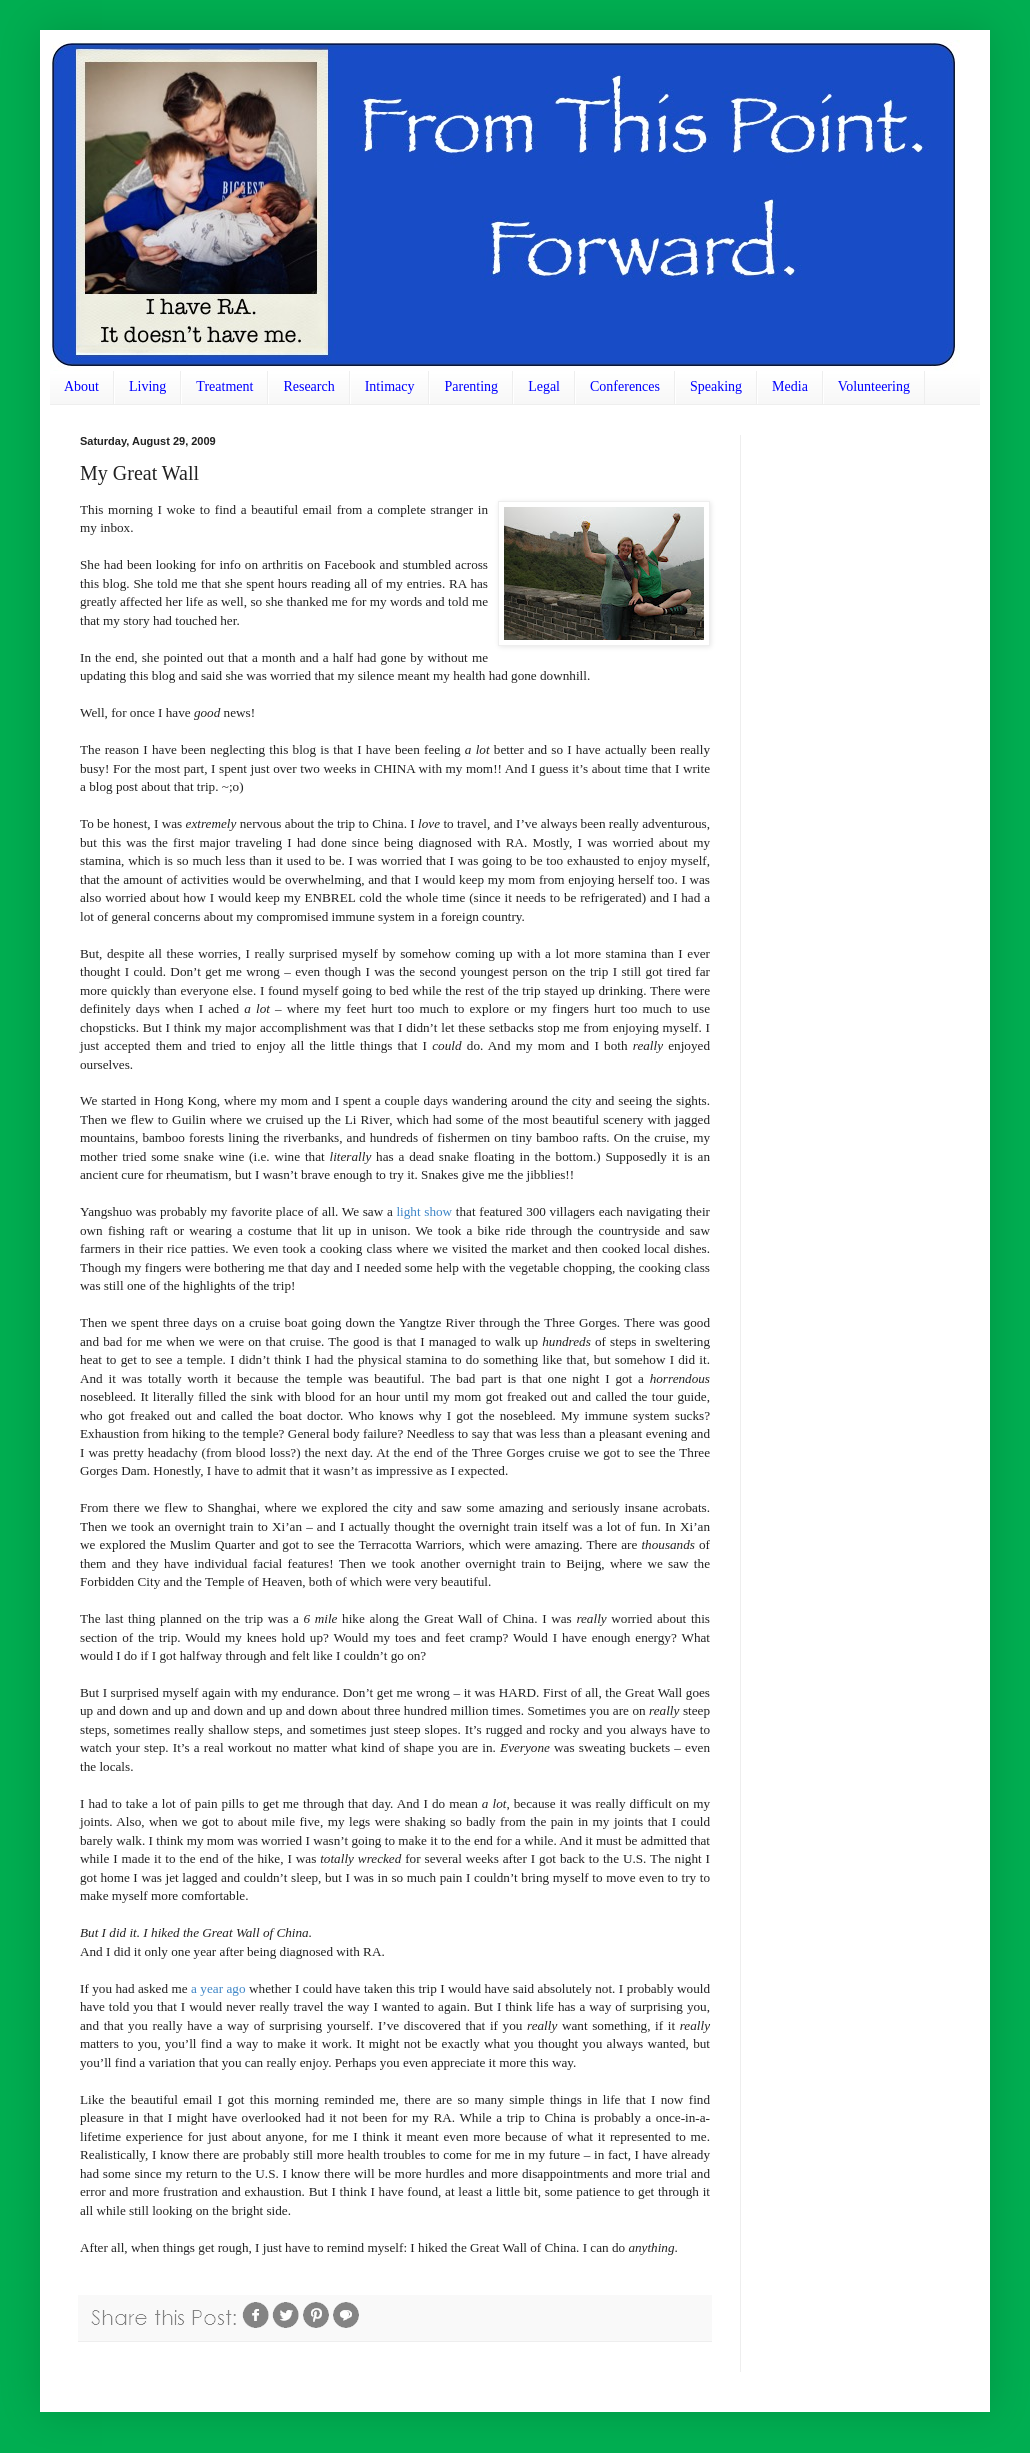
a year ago (218, 1988)
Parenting (471, 386)
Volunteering (874, 386)
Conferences (625, 386)
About (81, 386)
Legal (544, 386)
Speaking (716, 386)
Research (308, 386)
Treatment (224, 386)
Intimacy (390, 386)
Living (147, 386)
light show (424, 1211)
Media (790, 386)
